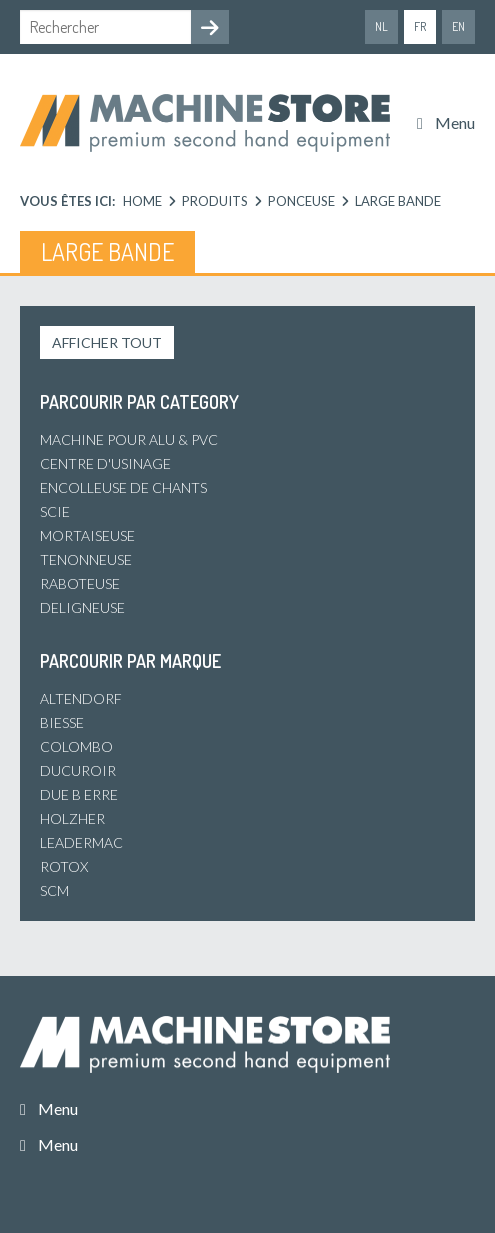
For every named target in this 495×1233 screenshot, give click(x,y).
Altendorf (81, 698)
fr (420, 26)
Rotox (64, 866)
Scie (55, 511)
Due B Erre (79, 794)
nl (381, 26)
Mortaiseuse (87, 535)
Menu (455, 122)
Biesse (62, 722)
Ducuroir (78, 770)
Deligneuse (82, 607)
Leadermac (81, 842)
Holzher (72, 818)
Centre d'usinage (105, 463)
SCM (54, 890)
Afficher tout (107, 342)
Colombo (76, 746)
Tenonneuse (86, 559)
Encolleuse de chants (123, 487)
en (458, 26)
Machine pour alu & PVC (129, 439)
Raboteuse (80, 583)
